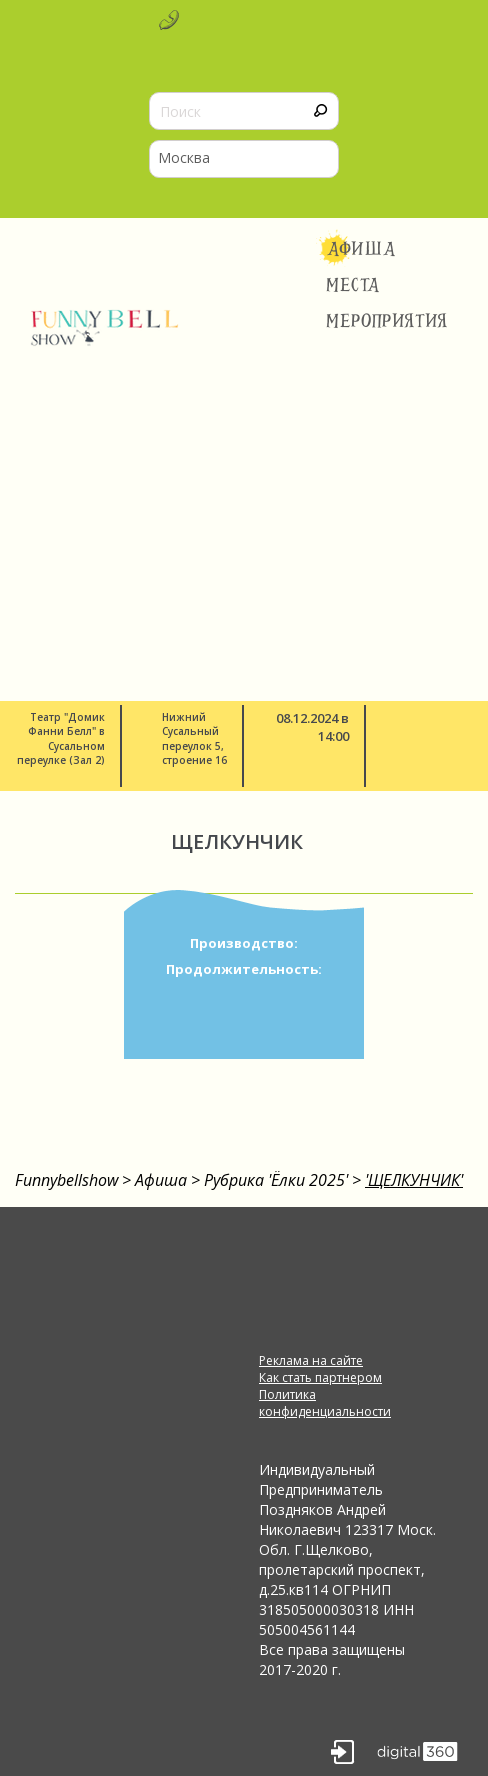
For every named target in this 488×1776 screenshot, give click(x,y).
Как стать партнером (320, 1377)
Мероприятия (387, 321)
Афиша (361, 249)
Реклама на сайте (311, 1360)
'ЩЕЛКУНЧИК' (414, 1180)
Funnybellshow (66, 1180)
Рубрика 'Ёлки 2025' (276, 1180)
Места (353, 285)
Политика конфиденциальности (325, 1403)
